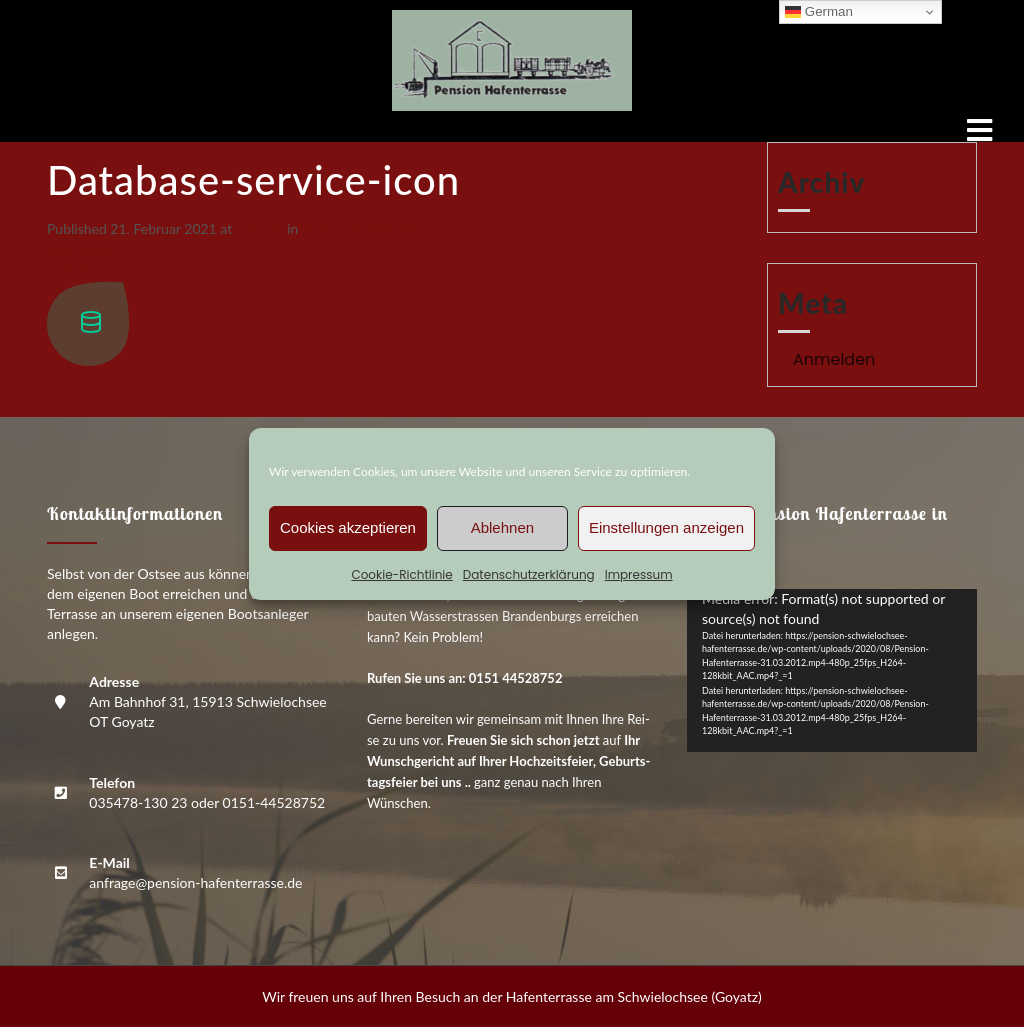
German (819, 12)
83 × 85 (260, 228)
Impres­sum (639, 574)
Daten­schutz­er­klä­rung (529, 574)
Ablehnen (502, 527)
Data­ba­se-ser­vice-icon (370, 228)
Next (70, 270)
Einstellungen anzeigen (666, 527)
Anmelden (834, 359)
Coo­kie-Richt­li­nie (401, 574)
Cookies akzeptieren (348, 527)
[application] (832, 670)
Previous (82, 249)
